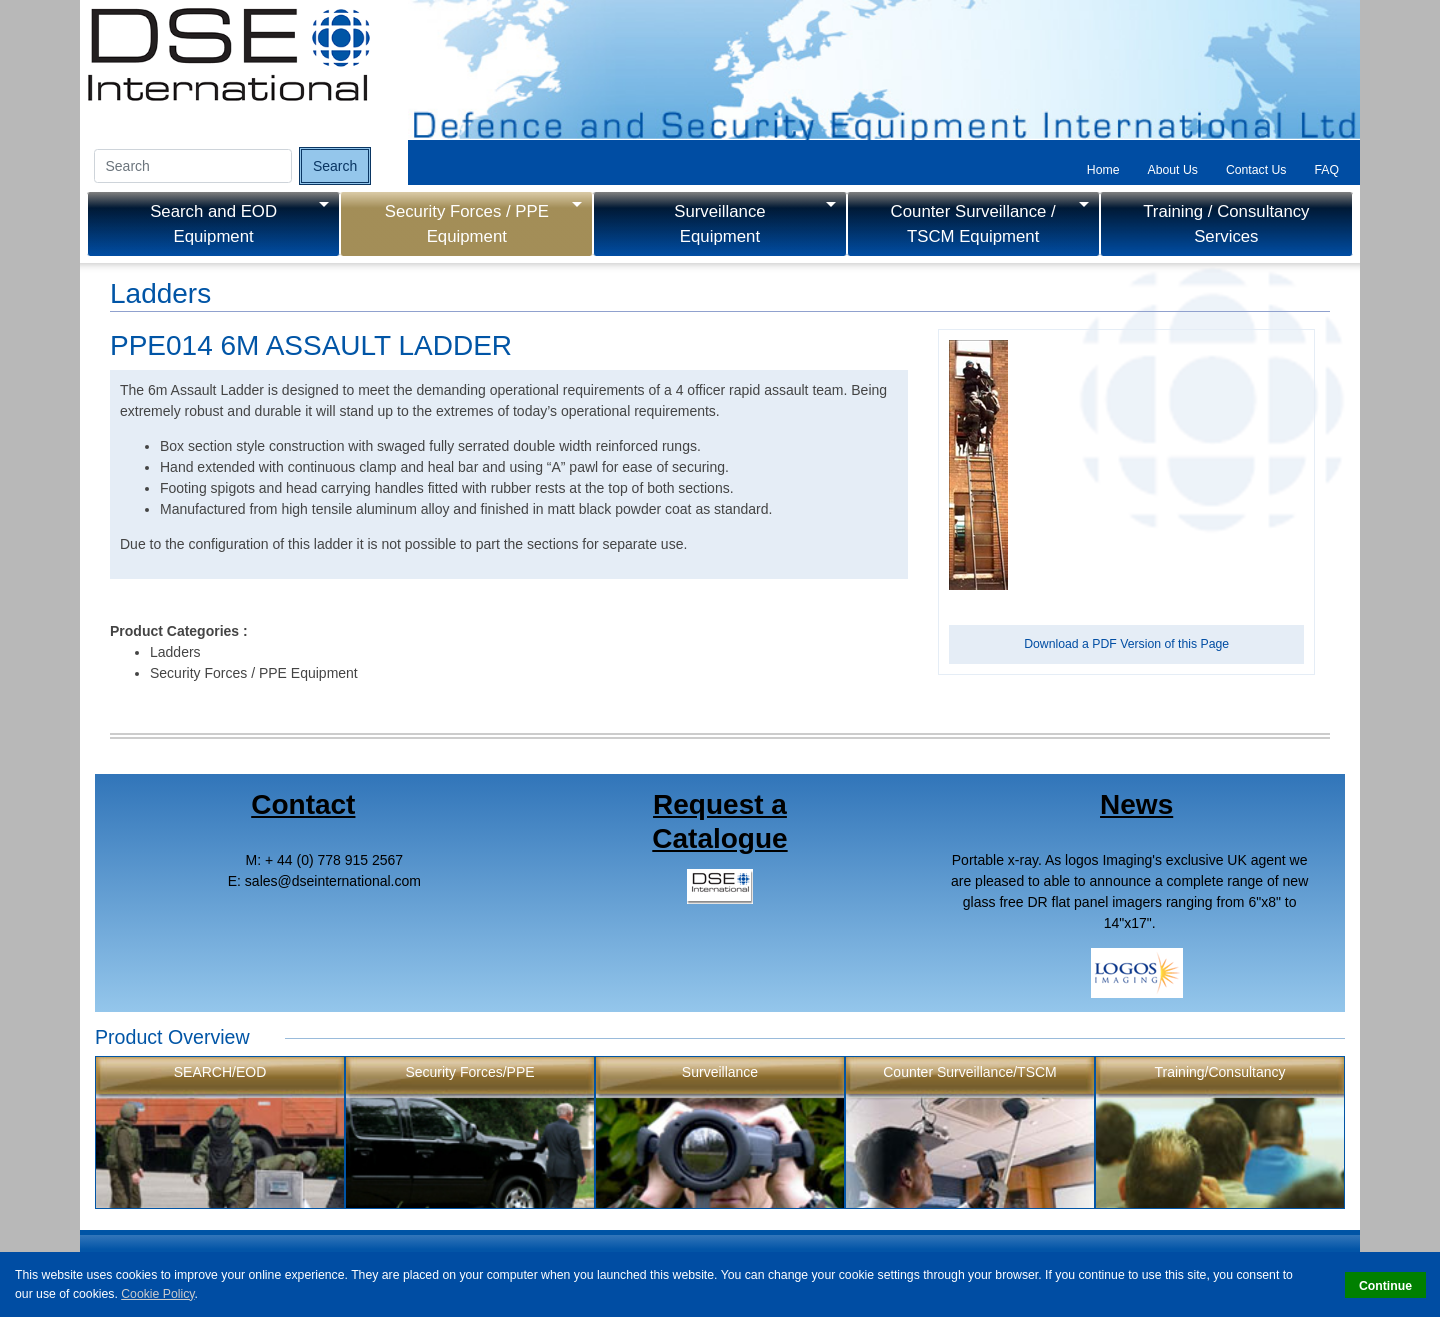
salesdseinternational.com (333, 881)
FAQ (1326, 170)
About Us (1173, 170)
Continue (1385, 1286)
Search (335, 166)
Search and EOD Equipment (213, 224)
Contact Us (1256, 170)
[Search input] (193, 166)
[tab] (1103, 169)
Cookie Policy (157, 1294)
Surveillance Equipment (719, 224)
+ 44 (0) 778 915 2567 (334, 860)
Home (1103, 170)
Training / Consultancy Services (1226, 224)
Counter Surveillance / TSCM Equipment (973, 224)
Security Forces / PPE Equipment (467, 224)
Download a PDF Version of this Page (1126, 644)
